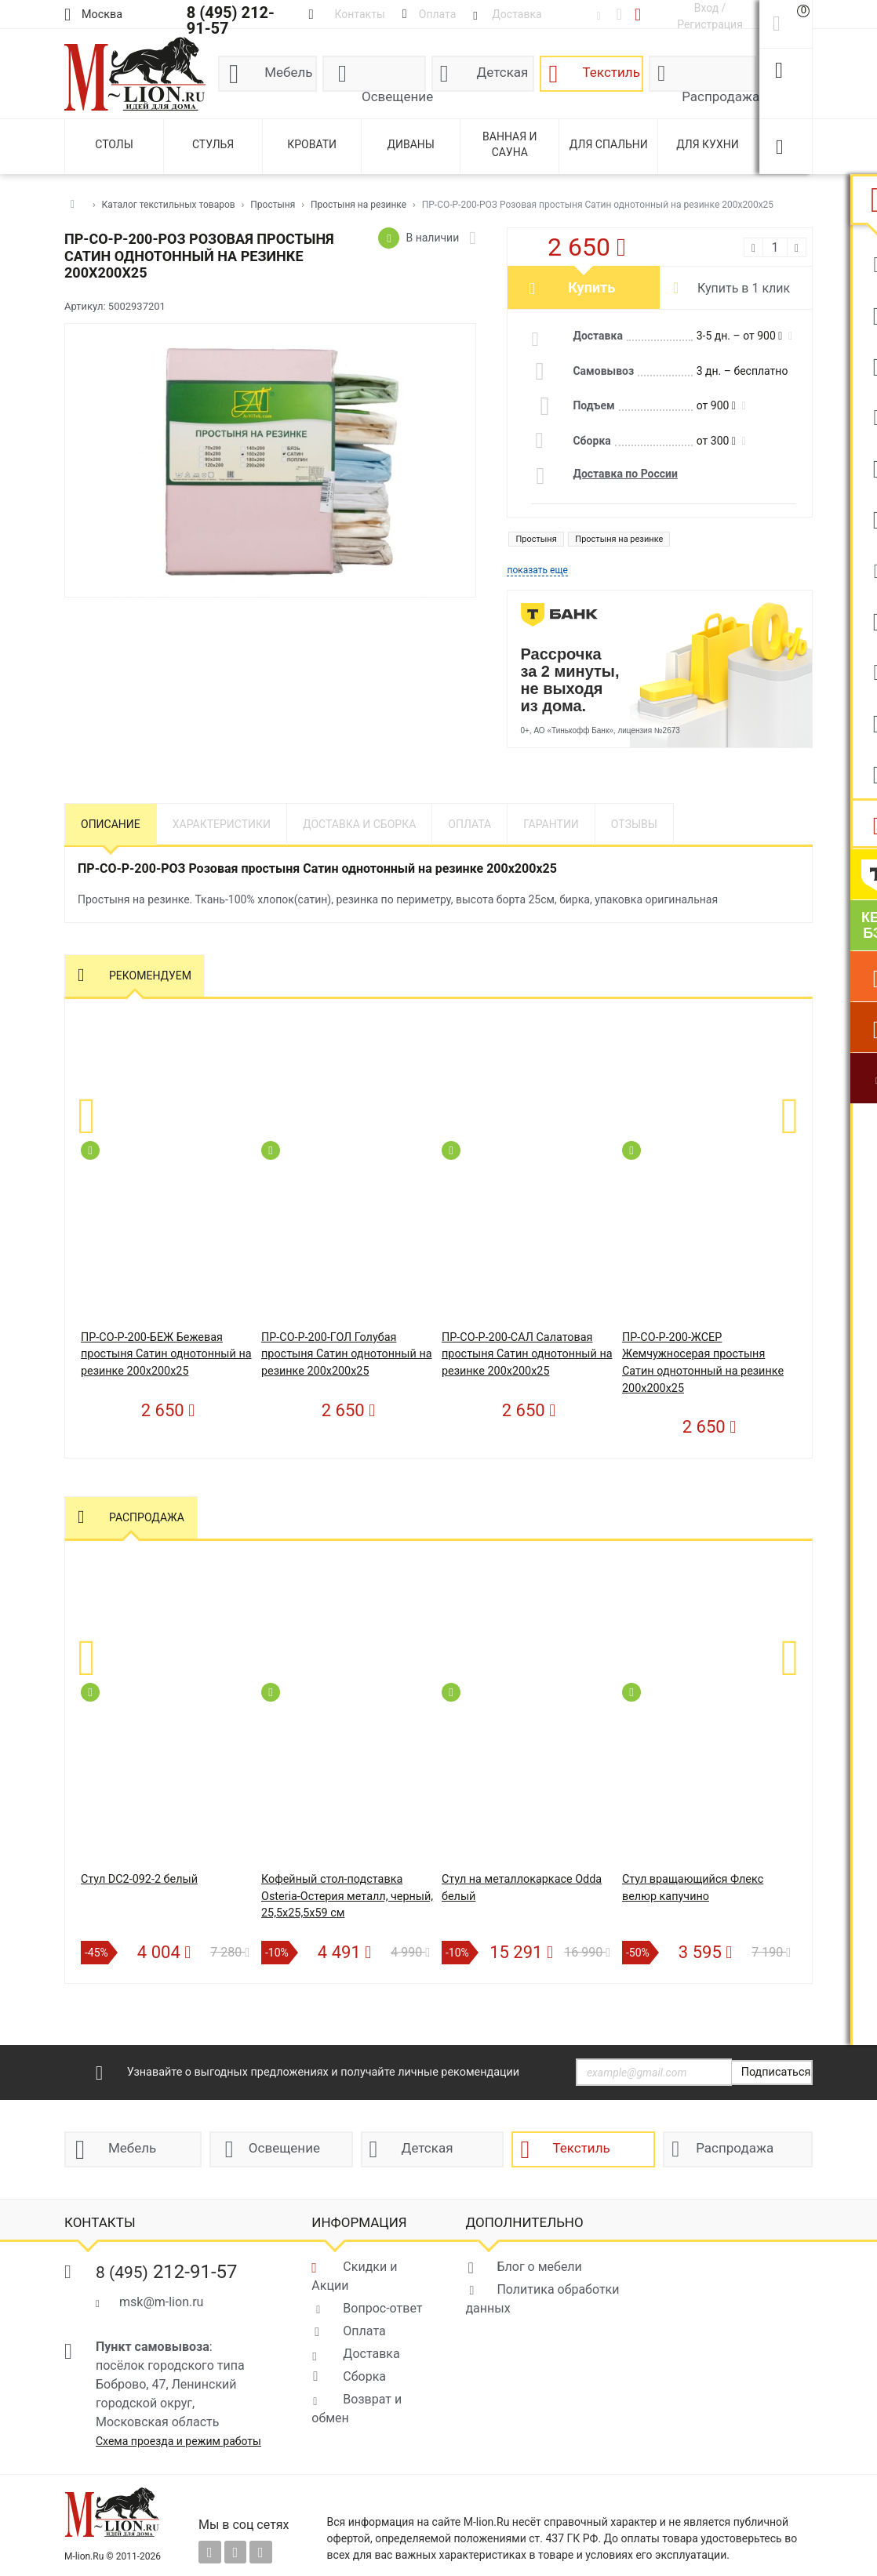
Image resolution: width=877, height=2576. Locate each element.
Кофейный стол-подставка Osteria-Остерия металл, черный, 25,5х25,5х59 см (347, 1896)
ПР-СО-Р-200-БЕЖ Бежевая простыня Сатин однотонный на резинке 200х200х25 (166, 1354)
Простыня (535, 539)
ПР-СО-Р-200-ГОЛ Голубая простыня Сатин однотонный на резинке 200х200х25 (346, 1354)
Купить (591, 287)
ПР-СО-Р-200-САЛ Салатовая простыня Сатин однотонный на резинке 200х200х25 (527, 1354)
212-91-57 (167, 2272)
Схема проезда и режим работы (178, 2441)
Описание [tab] (110, 824)
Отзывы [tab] (634, 824)
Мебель (288, 72)
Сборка (364, 2376)
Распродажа (719, 90)
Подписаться (776, 2072)
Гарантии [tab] (551, 824)
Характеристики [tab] (222, 824)
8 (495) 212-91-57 (231, 20)
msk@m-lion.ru (161, 2301)
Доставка (371, 2353)
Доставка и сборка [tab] (359, 824)
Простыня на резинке (619, 539)
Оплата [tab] (469, 824)
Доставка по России (625, 473)
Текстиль (611, 72)
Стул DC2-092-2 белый (139, 1879)
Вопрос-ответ (382, 2308)
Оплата (364, 2330)
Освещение (394, 90)
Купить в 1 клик (743, 288)
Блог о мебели (539, 2266)
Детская (503, 72)
